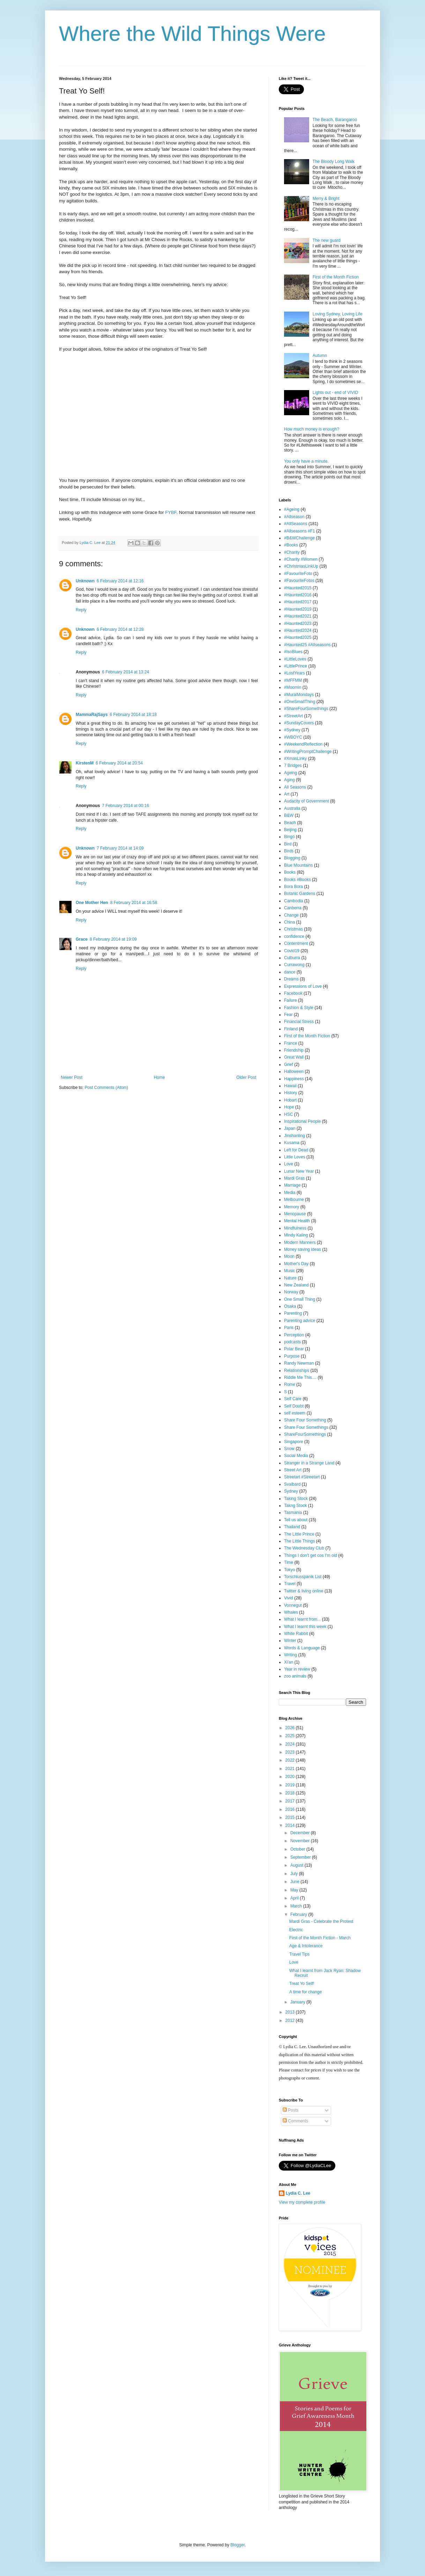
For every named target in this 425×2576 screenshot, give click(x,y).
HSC (288, 1114)
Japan (290, 1128)
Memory (291, 1206)
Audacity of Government (306, 801)
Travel (290, 1583)
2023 (290, 1752)
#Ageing (291, 509)
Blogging (292, 858)
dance (290, 972)
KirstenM (85, 763)
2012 (290, 2020)
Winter (290, 1640)
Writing (290, 1654)
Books (290, 872)
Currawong (294, 964)
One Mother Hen (92, 902)
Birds (288, 851)
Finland (291, 1028)
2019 (290, 1785)
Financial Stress (299, 1021)
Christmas (293, 929)
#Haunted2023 (298, 623)
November (300, 1840)
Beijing (290, 829)
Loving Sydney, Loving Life (338, 314)
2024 (290, 1744)
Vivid (288, 1598)
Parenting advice (299, 1320)
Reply (81, 609)
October (298, 1849)
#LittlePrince (295, 666)
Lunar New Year (299, 1171)
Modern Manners (300, 1242)
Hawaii (290, 1085)
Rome (289, 1384)
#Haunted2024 (298, 630)
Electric (296, 1929)
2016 (290, 1809)
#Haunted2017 (298, 601)
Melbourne (294, 1199)
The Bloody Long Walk (334, 161)
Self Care (292, 1398)
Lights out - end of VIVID (335, 392)
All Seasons (295, 787)
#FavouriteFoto (298, 573)
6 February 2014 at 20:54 (119, 763)
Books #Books (297, 879)
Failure (290, 1000)
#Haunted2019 (298, 609)
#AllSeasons (295, 523)
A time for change (305, 1991)
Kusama (291, 1142)
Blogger (237, 2545)
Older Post (246, 1077)
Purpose (292, 1356)
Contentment (296, 943)
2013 (290, 2012)
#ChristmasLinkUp (301, 566)
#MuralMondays (299, 694)
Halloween (294, 1071)
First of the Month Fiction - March (320, 1937)
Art (286, 794)
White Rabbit (296, 1633)
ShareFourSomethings (305, 1434)
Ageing (290, 772)
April (295, 1898)
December (300, 1832)
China (289, 922)
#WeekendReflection (303, 744)
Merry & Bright (326, 198)
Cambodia (293, 900)
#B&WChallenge (299, 538)
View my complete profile (302, 2202)
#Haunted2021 (298, 616)
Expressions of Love (303, 986)
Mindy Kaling (296, 1235)
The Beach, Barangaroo (335, 119)
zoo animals (295, 1676)
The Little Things (299, 1541)
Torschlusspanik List (302, 1576)
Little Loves (294, 1157)
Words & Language (302, 1647)
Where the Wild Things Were (192, 33)
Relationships (296, 1370)
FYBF (170, 512)
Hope (289, 1107)
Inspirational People (302, 1121)
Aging (289, 779)
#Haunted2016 (298, 594)
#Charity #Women (301, 559)
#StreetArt (293, 716)
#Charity (292, 552)
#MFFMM (293, 680)
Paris (288, 1327)
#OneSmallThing (299, 701)
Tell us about (295, 1519)
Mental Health (297, 1220)
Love (288, 1164)
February (299, 1914)
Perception (294, 1334)
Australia (292, 808)
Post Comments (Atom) (106, 1087)
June (295, 1881)
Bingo (289, 836)
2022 (290, 1760)
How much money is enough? (311, 429)
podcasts (292, 1341)
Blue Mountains (298, 865)
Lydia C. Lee (298, 2193)
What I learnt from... (302, 1619)
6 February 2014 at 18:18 (133, 714)
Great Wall (294, 1057)
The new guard (327, 240)
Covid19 (291, 950)
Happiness (294, 1078)
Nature (290, 1278)
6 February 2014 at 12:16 (120, 580)
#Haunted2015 (298, 587)
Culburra (292, 957)
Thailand (292, 1526)
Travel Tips (299, 1954)
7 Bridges (293, 765)
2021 (290, 1768)
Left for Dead (296, 1150)
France (290, 1043)
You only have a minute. (306, 461)
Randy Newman (299, 1363)
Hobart (290, 1100)
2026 (290, 1727)
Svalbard (292, 1484)
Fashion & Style (298, 1007)
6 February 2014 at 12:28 (120, 629)
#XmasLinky (295, 758)
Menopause (295, 1213)
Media (290, 1192)
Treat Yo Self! (301, 1983)
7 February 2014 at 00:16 (125, 805)
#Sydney (292, 729)
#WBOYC (293, 737)
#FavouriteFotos (299, 580)
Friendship (294, 1050)
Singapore (293, 1441)
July (294, 1873)
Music (289, 1270)
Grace (82, 939)
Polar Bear (294, 1348)
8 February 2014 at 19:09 (113, 939)
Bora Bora (293, 886)
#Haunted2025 (298, 637)
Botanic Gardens (299, 893)
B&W (288, 815)
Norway (291, 1292)
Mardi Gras (294, 1178)
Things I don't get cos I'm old (310, 1555)
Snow (289, 1448)
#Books (291, 545)
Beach (290, 822)
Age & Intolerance (305, 1945)
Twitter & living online (303, 1591)
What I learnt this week (305, 1626)
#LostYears (294, 673)
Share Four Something (305, 1420)
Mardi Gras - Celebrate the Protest (321, 1921)
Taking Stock (296, 1498)
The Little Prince (299, 1534)
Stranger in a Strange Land (309, 1463)
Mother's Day (296, 1263)
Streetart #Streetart (302, 1476)
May (294, 1890)
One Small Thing (299, 1299)
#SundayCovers (299, 722)
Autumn (320, 355)
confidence (294, 936)
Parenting (293, 1313)
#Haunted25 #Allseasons (307, 644)
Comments (295, 2121)
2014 (290, 1825)
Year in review (297, 1669)
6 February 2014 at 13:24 (125, 672)
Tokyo (289, 1569)
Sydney (291, 1491)
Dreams (291, 979)
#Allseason (294, 516)
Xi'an (288, 1662)
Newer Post (71, 1077)
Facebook (293, 993)
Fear (288, 1014)
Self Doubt (294, 1406)
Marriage (292, 1185)
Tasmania (293, 1512)
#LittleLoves (295, 659)
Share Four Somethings (306, 1427)
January (298, 2002)
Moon (289, 1256)
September (301, 1857)
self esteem (294, 1413)
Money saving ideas (302, 1249)
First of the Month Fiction (336, 277)
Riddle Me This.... (300, 1377)
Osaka (290, 1306)
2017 (290, 1801)
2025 (290, 1735)
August (297, 1865)
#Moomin (292, 687)
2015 (290, 1817)
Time (288, 1562)
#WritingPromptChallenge (308, 751)
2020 (290, 1776)
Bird (287, 844)
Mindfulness (295, 1228)
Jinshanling (294, 1135)
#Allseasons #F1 (299, 531)
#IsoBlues (293, 651)
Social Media (296, 1455)
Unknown (85, 580)
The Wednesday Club (304, 1548)
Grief (288, 1064)
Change (291, 915)
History (290, 1092)
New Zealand (296, 1285)
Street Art (292, 1470)
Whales (291, 1612)
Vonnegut (293, 1605)
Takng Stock (295, 1505)
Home (159, 1077)
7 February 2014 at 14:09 (120, 848)
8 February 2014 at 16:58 (133, 902)
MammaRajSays (91, 714)
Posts (290, 2110)
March (296, 1906)
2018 (290, 1793)
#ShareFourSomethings (306, 708)
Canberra (292, 907)
